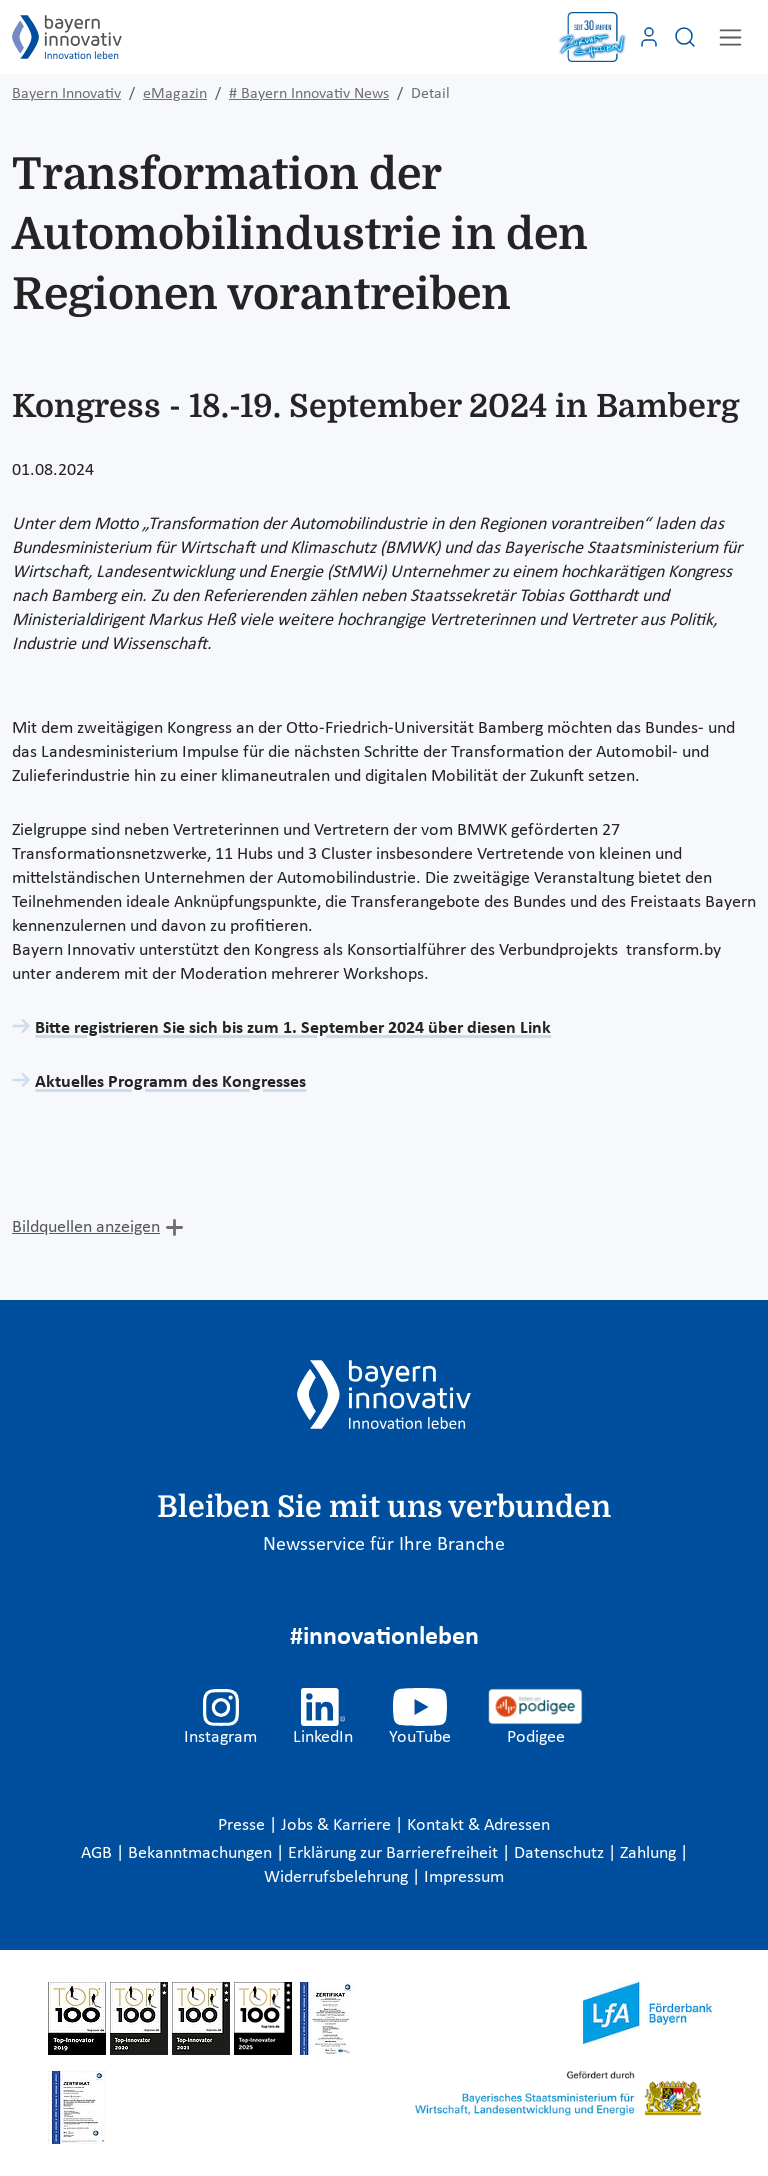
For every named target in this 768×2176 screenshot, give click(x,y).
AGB (98, 1853)
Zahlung (650, 1853)
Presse (243, 1825)
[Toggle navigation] (730, 37)
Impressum (464, 1877)
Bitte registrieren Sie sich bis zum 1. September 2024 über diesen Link (293, 1028)
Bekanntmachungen (202, 1853)
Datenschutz (561, 1853)
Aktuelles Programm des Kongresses (170, 1082)
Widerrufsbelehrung (338, 1877)
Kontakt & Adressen (478, 1825)
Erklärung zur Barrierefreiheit (395, 1853)
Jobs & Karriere (338, 1825)
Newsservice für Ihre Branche (384, 1545)
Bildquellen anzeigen (86, 1227)
